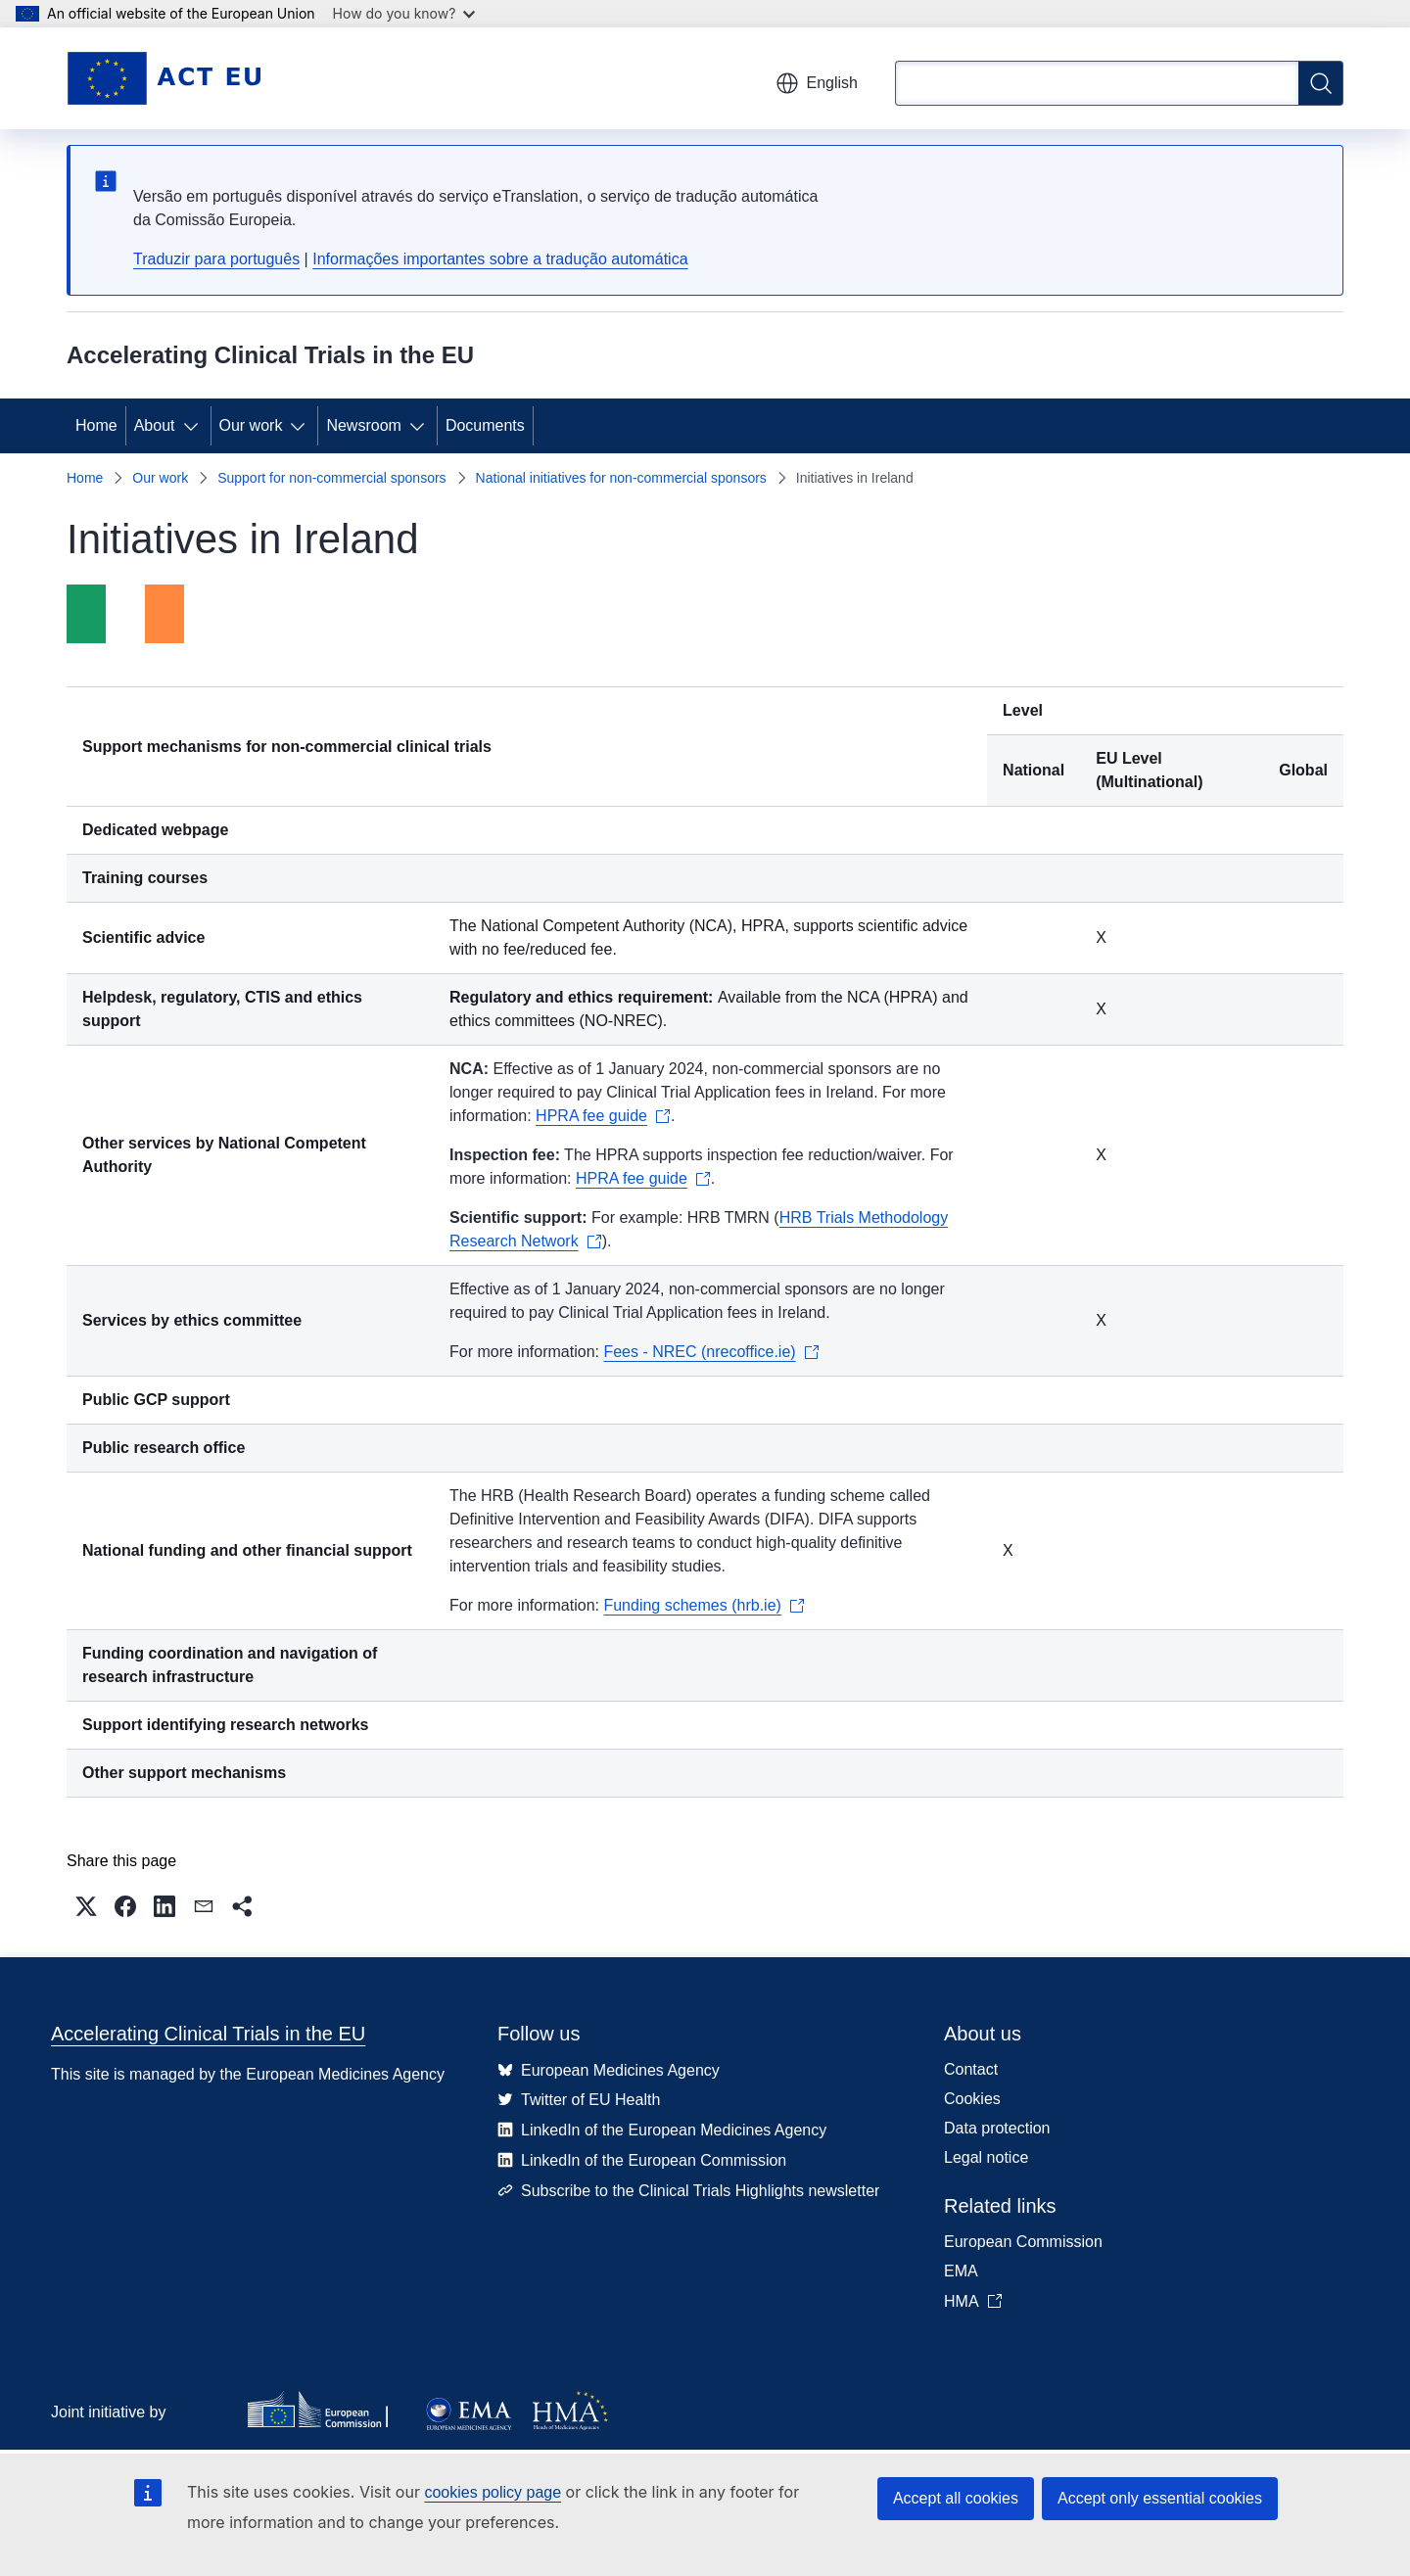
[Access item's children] (195, 425)
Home (96, 425)
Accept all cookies (955, 2498)
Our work (251, 425)
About (154, 425)
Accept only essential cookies (1160, 2498)
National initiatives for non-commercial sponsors (621, 478)
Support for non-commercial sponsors (331, 478)
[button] (86, 1906)
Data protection (997, 2128)
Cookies (972, 2098)
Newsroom (363, 425)
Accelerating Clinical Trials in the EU (208, 2033)
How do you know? (404, 13)
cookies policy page (492, 2492)
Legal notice (986, 2157)
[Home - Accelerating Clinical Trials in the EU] (163, 78)
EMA (961, 2271)
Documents (485, 425)
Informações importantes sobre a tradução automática (499, 259)
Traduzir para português (216, 259)
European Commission (1023, 2241)
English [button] (817, 83)
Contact (971, 2069)
